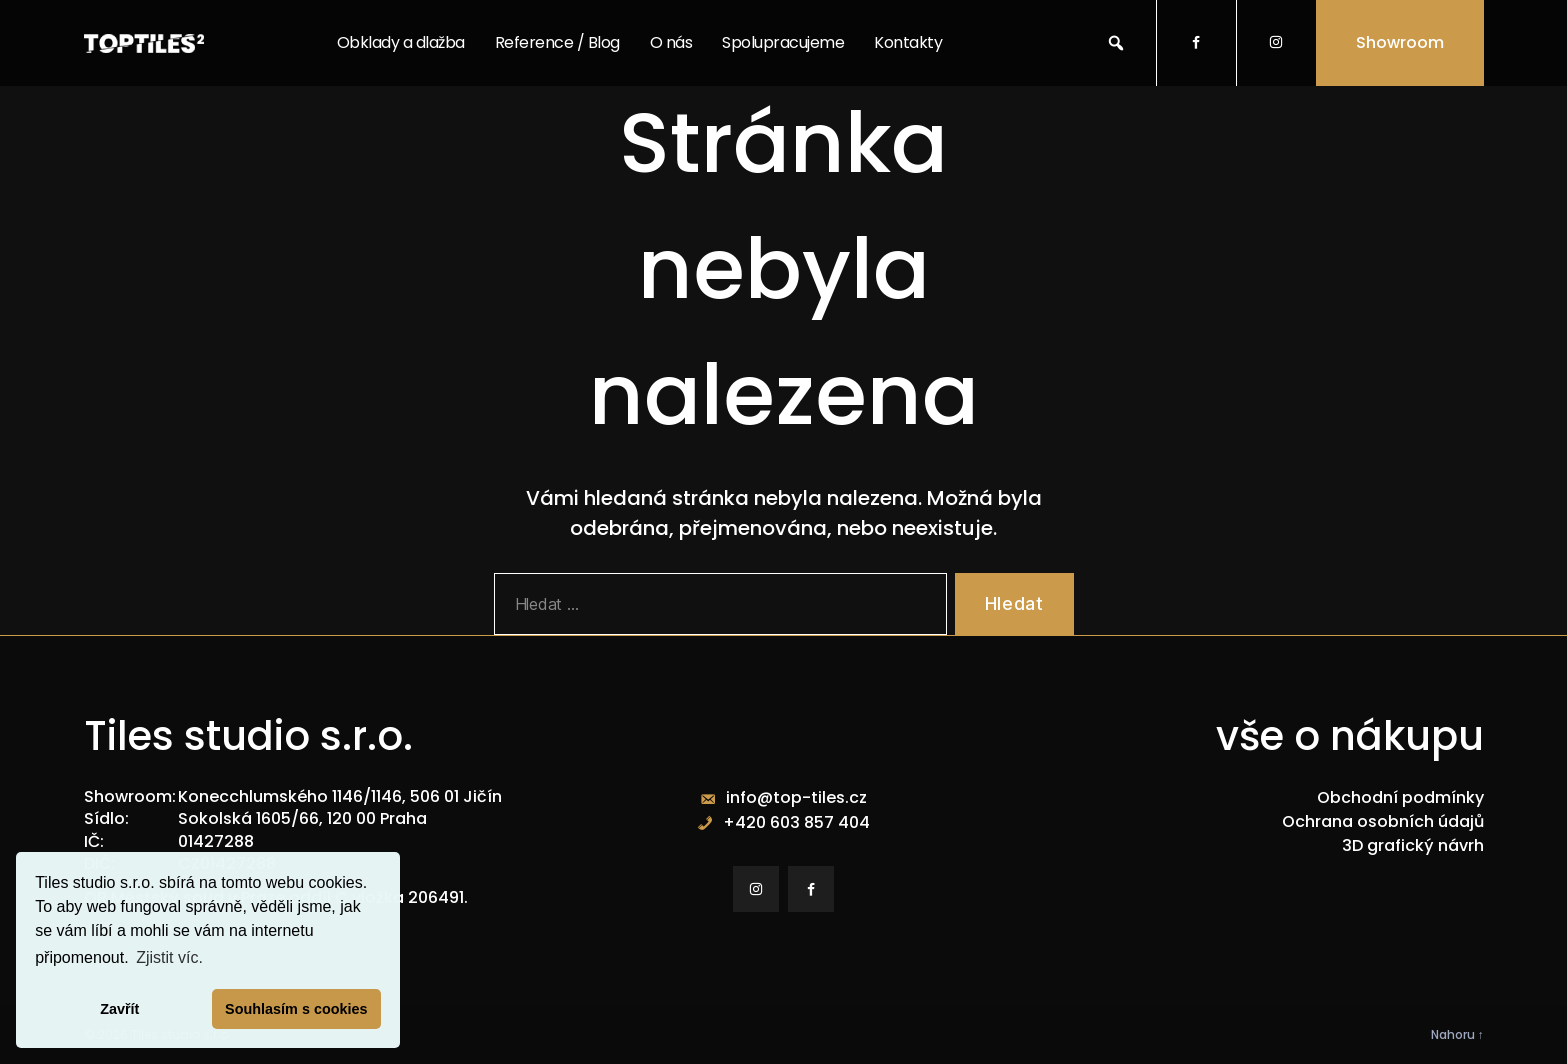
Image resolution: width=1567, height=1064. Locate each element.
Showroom (1400, 42)
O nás (671, 42)
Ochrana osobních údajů (1383, 821)
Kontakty (908, 42)
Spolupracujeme (783, 42)
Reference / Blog (557, 42)
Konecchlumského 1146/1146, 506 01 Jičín (340, 796)
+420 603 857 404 (796, 822)
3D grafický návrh (1413, 845)
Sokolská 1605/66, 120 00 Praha (302, 818)
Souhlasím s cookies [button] (296, 1009)
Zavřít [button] (119, 1009)
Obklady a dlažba (401, 42)
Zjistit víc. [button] (169, 957)
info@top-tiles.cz (796, 797)
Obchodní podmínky (1400, 797)
